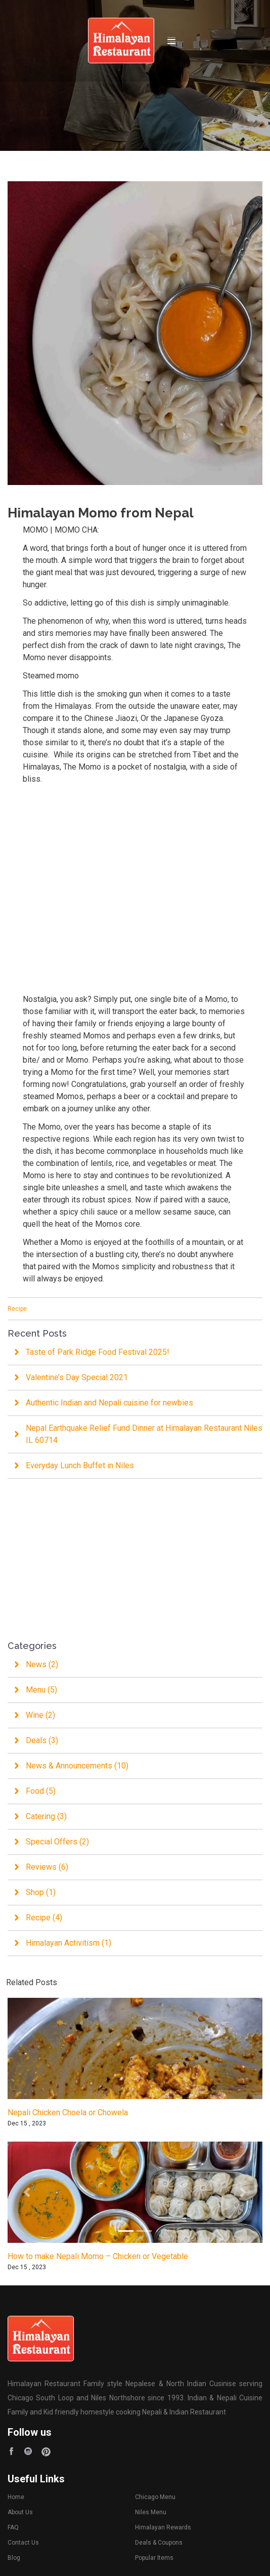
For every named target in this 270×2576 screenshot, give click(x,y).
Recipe (17, 1308)
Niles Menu (150, 2512)
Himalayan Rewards (163, 2527)
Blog (14, 2557)
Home (16, 2497)
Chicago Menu (155, 2497)
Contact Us (23, 2542)
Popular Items (154, 2557)
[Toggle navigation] (171, 40)
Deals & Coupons (159, 2542)
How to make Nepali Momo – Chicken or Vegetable (98, 2256)
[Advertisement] (135, 883)
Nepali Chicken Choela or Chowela (68, 2112)
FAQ (14, 2527)
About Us (21, 2512)
